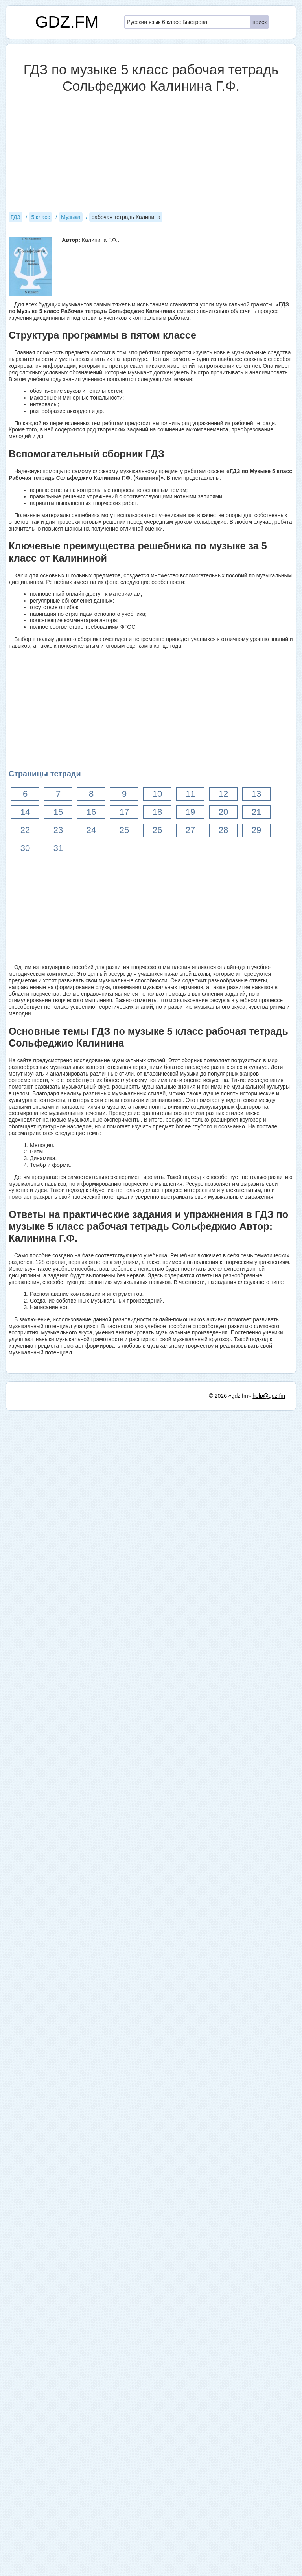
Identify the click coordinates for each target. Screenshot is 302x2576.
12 (223, 794)
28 (223, 830)
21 (256, 812)
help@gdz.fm (268, 1396)
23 (58, 830)
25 (124, 830)
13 (256, 794)
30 (25, 848)
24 (91, 830)
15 (58, 812)
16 (91, 812)
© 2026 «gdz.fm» (230, 1396)
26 (157, 830)
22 (25, 830)
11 (190, 794)
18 (157, 812)
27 (190, 830)
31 (58, 848)
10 (157, 794)
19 (190, 812)
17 (124, 812)
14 (25, 812)
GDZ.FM (67, 22)
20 (223, 812)
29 (256, 830)
